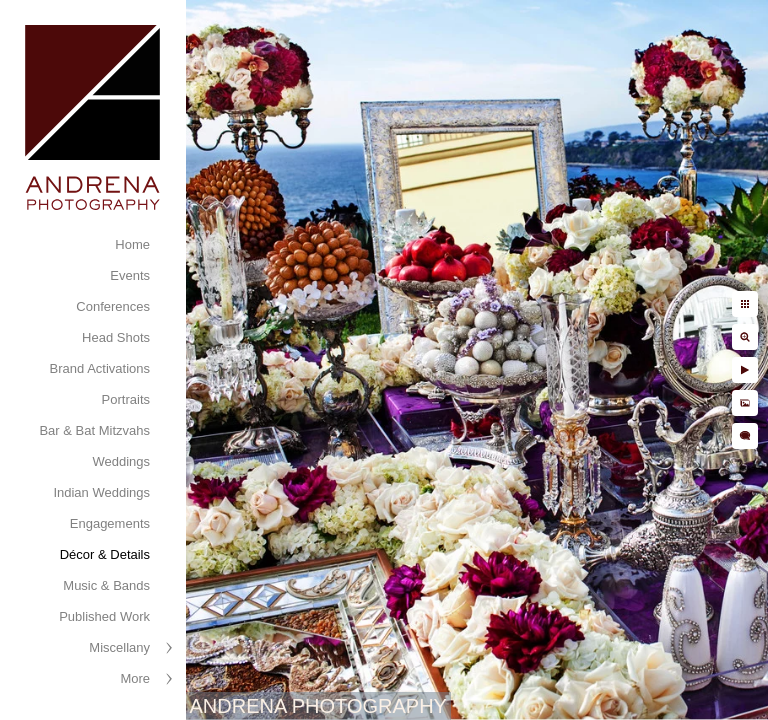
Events (130, 275)
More (135, 678)
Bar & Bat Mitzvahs (94, 430)
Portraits (126, 399)
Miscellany (119, 647)
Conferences (113, 306)
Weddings (121, 461)
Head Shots (116, 337)
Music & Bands (106, 585)
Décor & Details (105, 554)
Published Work (104, 616)
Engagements (110, 523)
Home (132, 244)
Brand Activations (100, 368)
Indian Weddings (101, 492)
